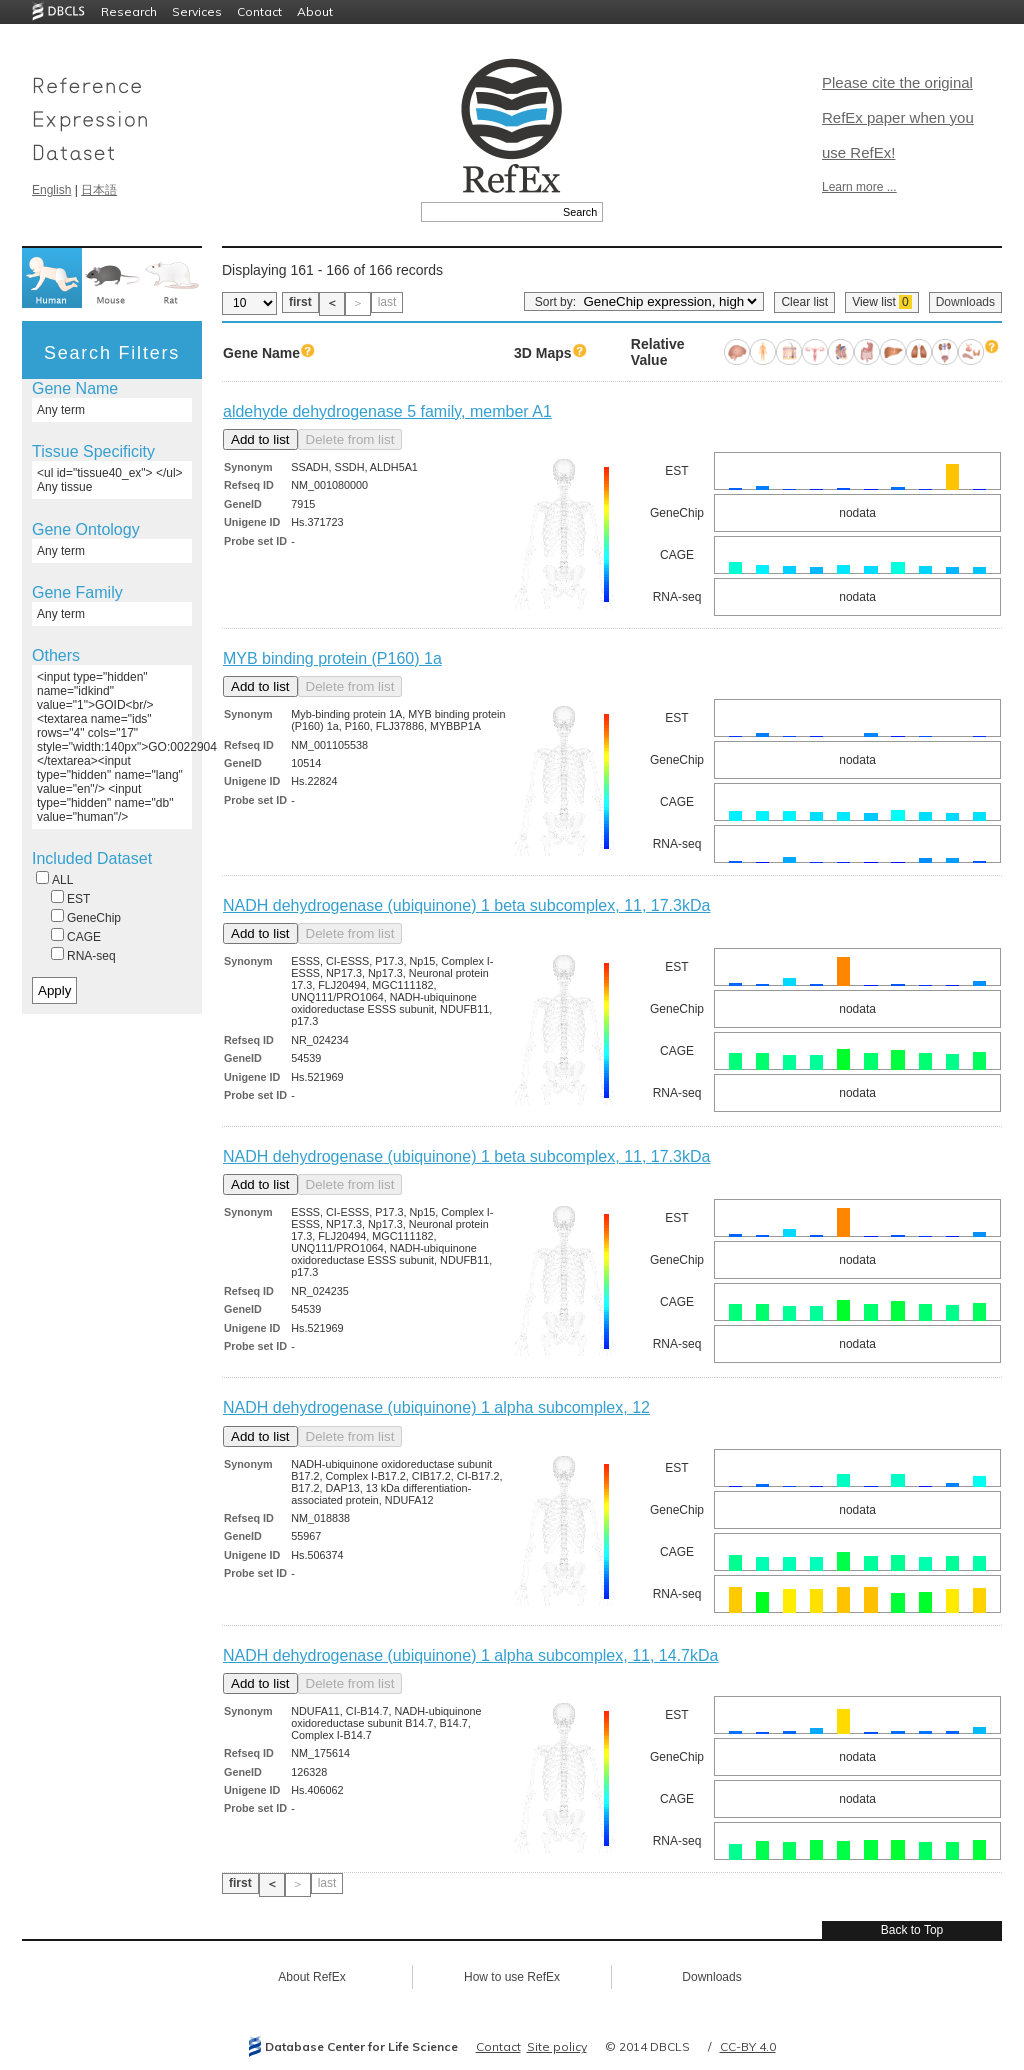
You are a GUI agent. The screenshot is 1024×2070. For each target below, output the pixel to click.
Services (197, 11)
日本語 (99, 190)
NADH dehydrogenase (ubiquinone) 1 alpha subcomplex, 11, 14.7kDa (470, 1655)
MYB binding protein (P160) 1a (332, 658)
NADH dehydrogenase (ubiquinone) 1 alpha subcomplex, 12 (436, 1407)
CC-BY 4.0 (748, 2046)
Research (129, 11)
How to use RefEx (512, 1977)
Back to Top (912, 1930)
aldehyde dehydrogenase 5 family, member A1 (387, 411)
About (315, 11)
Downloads (965, 302)
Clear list (804, 302)
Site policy (557, 2046)
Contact (259, 11)
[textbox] (489, 212)
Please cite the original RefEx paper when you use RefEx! (898, 117)
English (51, 190)
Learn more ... (859, 187)
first (300, 302)
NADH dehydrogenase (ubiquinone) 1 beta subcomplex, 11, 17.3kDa (466, 905)
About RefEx (311, 1977)
